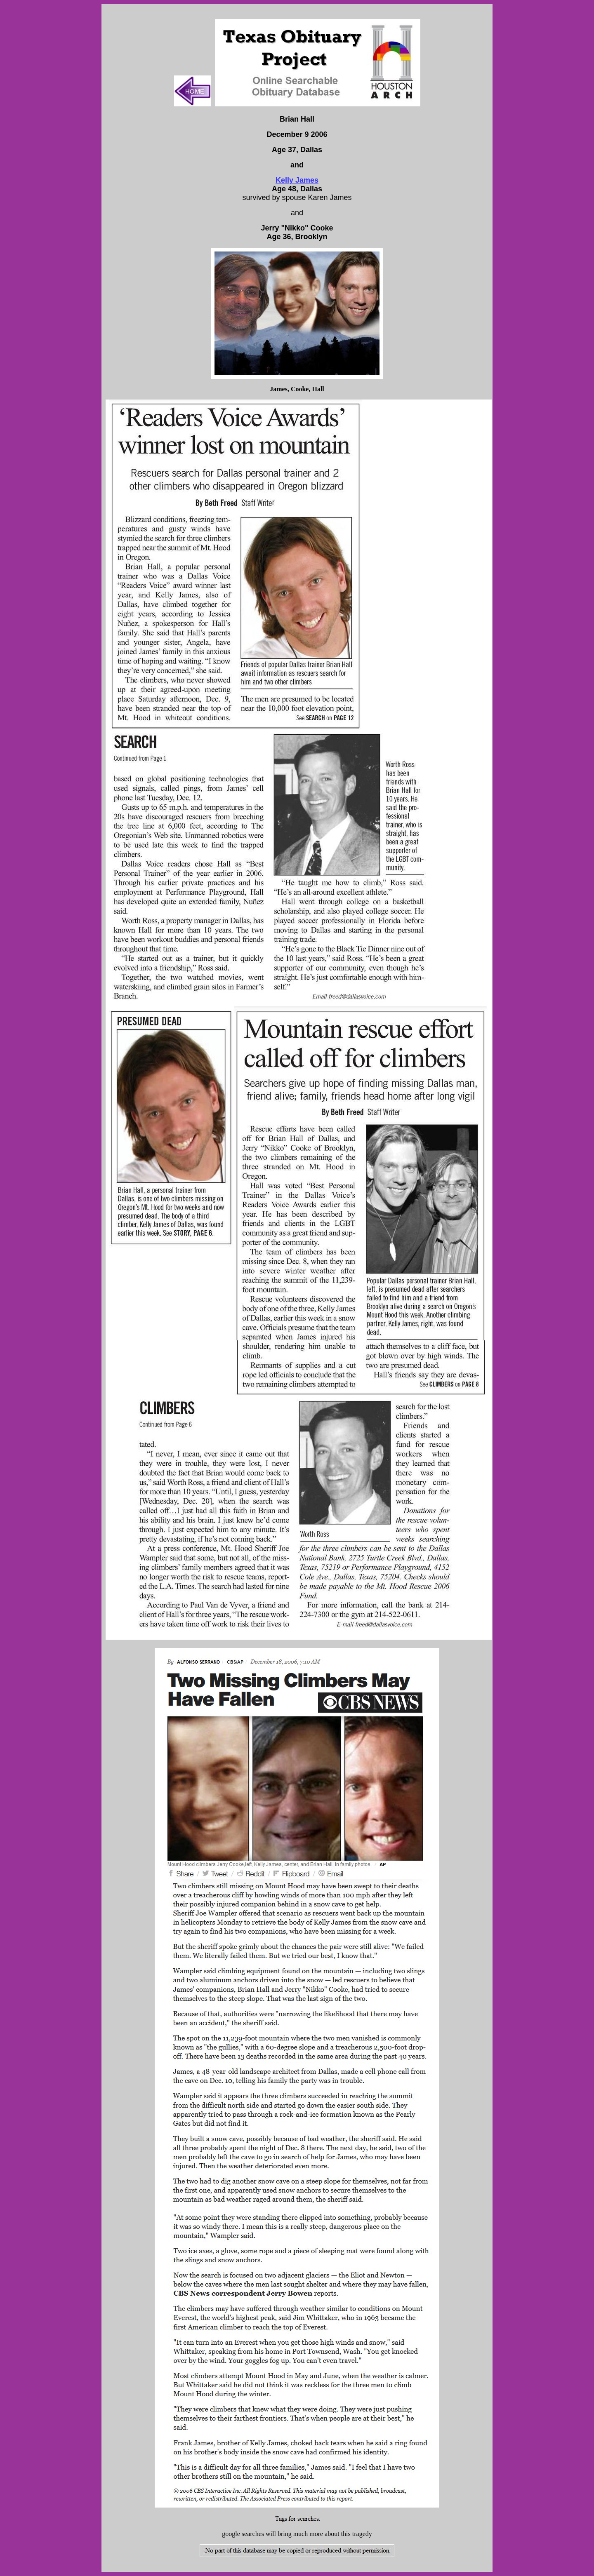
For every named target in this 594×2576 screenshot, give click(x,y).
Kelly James (297, 180)
